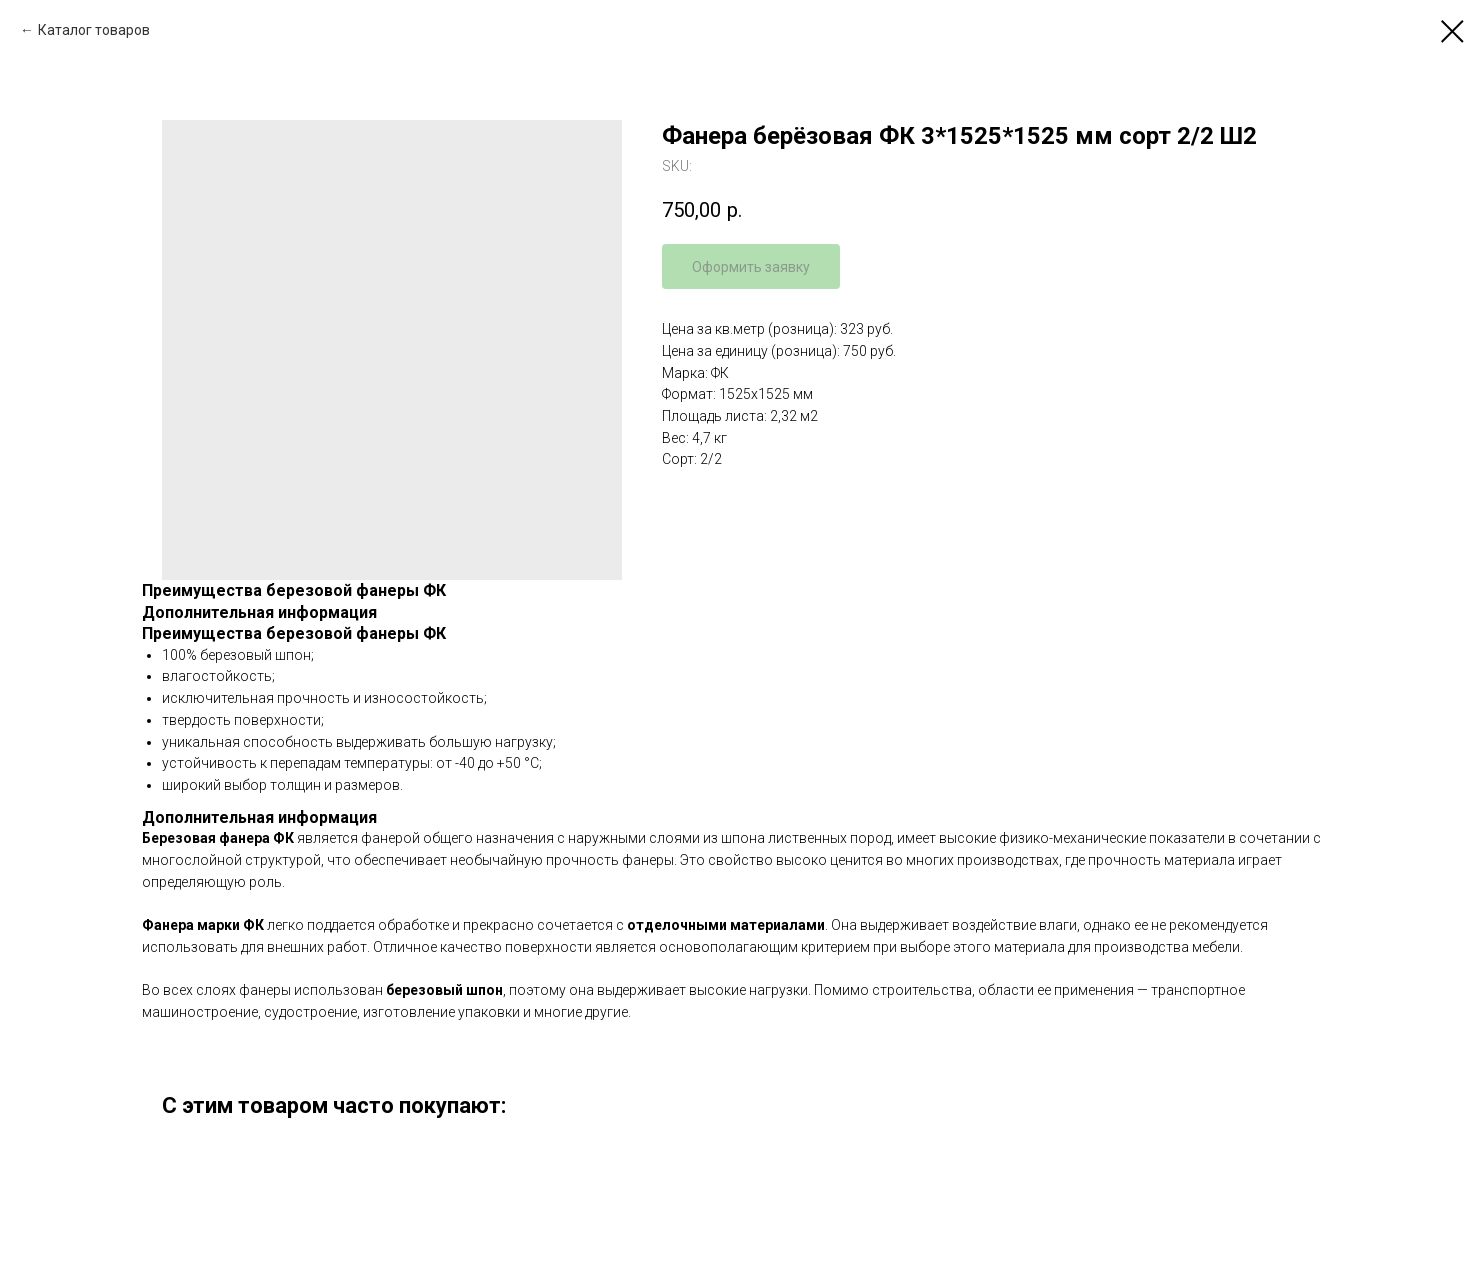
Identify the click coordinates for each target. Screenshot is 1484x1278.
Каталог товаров (94, 30)
